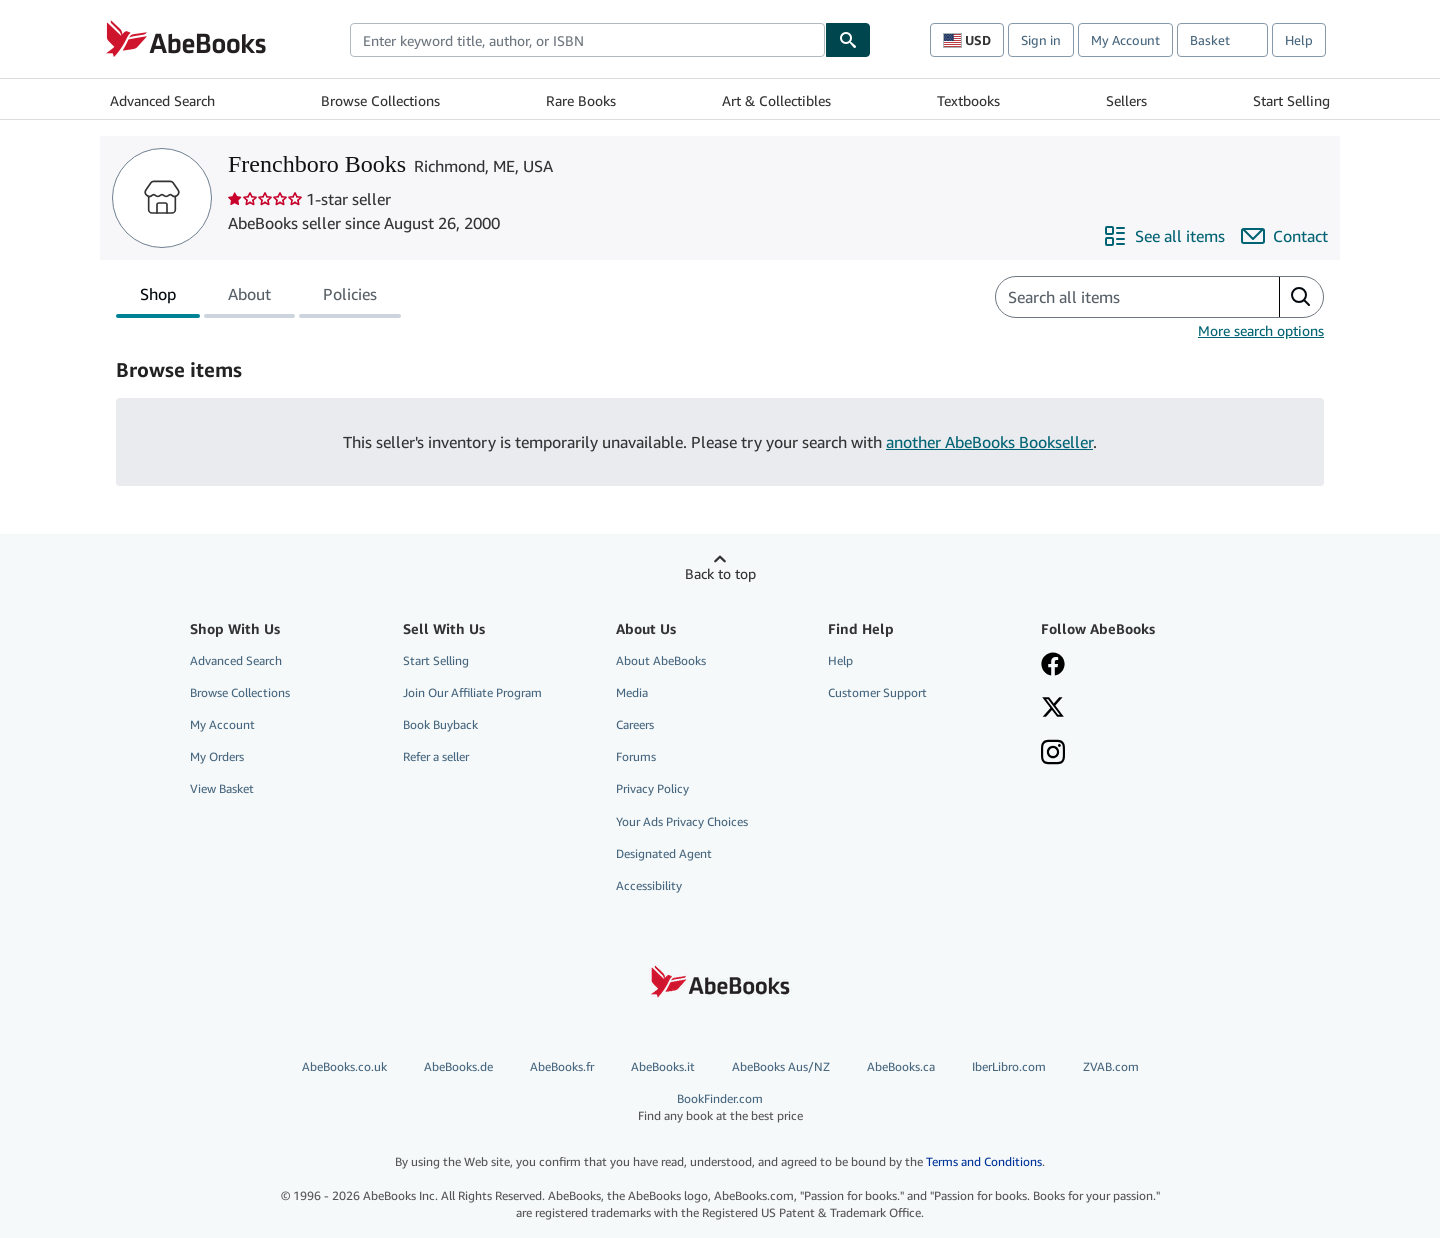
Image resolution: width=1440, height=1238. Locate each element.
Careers (635, 724)
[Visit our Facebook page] (1053, 666)
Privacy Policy (652, 788)
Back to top (720, 573)
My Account (1125, 40)
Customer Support (877, 692)
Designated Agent (664, 853)
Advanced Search (162, 100)
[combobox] (587, 40)
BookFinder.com (720, 1107)
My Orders (217, 756)
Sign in (1041, 40)
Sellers (1126, 100)
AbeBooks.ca (901, 1066)
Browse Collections (380, 100)
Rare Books (581, 100)
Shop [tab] (158, 298)
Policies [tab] (350, 298)
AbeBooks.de (458, 1066)
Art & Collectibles (776, 100)
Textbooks (968, 100)
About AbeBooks (661, 660)
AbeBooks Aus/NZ (781, 1066)
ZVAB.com (1111, 1066)
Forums (636, 756)
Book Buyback (440, 724)
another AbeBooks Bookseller (989, 442)
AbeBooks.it (663, 1066)
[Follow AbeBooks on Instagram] (1053, 754)
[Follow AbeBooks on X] (1053, 709)
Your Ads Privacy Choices (682, 821)
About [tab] (249, 298)
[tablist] (258, 297)
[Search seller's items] (1117, 297)
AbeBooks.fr (562, 1066)
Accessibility (649, 885)
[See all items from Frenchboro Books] (1164, 236)
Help (1299, 40)
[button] (1301, 297)
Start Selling (1291, 100)
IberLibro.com (1009, 1066)
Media (632, 692)
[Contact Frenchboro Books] (1284, 236)
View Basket (222, 788)
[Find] (848, 40)
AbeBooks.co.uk (344, 1066)
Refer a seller (436, 756)
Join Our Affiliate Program (472, 692)
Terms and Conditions (984, 1161)
